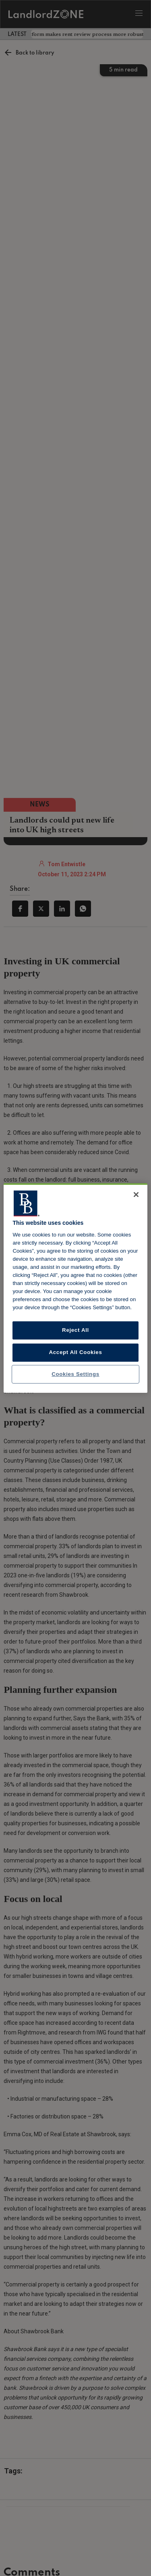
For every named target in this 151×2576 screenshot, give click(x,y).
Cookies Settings (75, 1374)
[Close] (136, 1194)
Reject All (75, 1330)
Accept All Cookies (75, 1352)
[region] (75, 1288)
